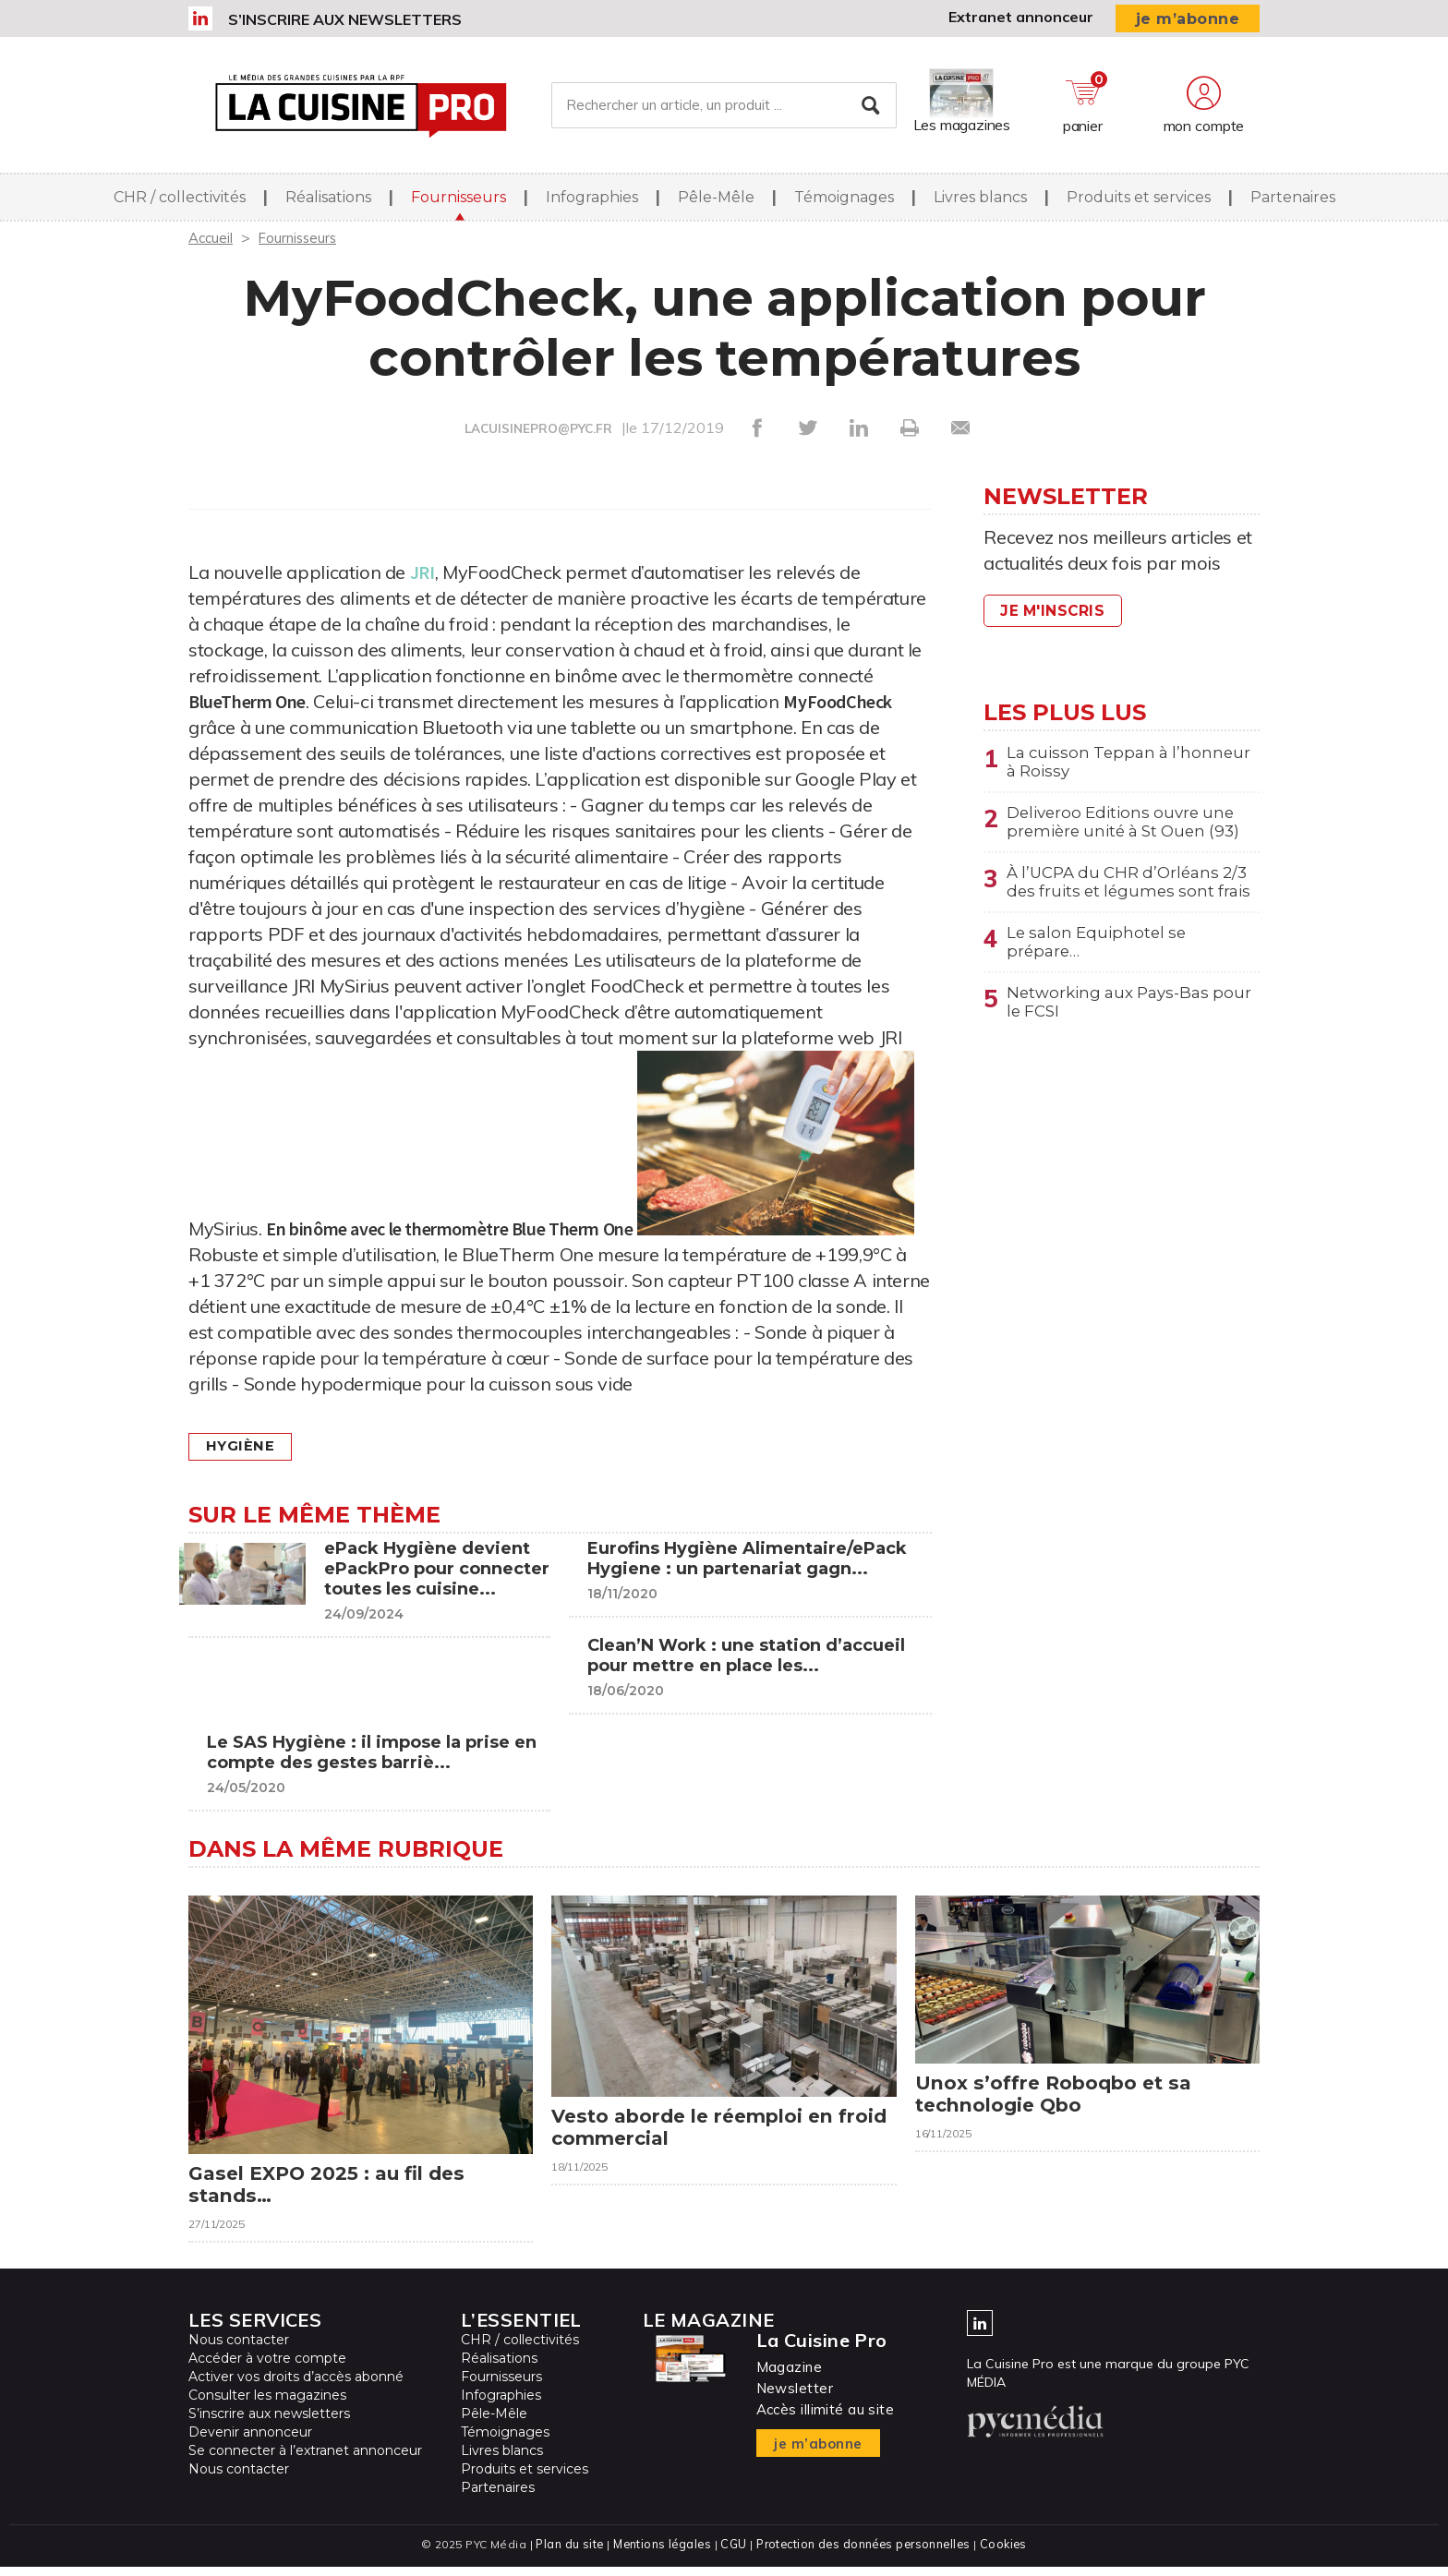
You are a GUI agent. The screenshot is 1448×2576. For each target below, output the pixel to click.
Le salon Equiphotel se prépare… (1100, 975)
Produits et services (1139, 202)
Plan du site (565, 2553)
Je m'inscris (1056, 611)
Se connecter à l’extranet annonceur (305, 2460)
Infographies (592, 202)
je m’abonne (1188, 19)
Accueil (211, 237)
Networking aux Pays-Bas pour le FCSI (1114, 1038)
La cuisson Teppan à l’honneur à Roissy (1091, 763)
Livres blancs (980, 202)
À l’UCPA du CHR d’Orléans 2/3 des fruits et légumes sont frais (1130, 901)
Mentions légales (659, 2553)
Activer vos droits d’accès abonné (296, 2386)
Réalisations (328, 202)
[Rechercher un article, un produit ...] (723, 108)
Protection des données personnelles (864, 2553)
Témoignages (844, 202)
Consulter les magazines (267, 2405)
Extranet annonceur (1020, 16)
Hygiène (243, 1446)
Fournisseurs (458, 202)
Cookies (1008, 2553)
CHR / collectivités (180, 202)
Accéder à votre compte (267, 2368)
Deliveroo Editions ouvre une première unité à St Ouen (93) (1130, 827)
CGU (731, 2553)
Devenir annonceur (250, 2442)
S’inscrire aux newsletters (345, 19)
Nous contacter (238, 2349)
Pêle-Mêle (716, 202)
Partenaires (1292, 202)
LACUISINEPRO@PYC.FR (538, 428)
